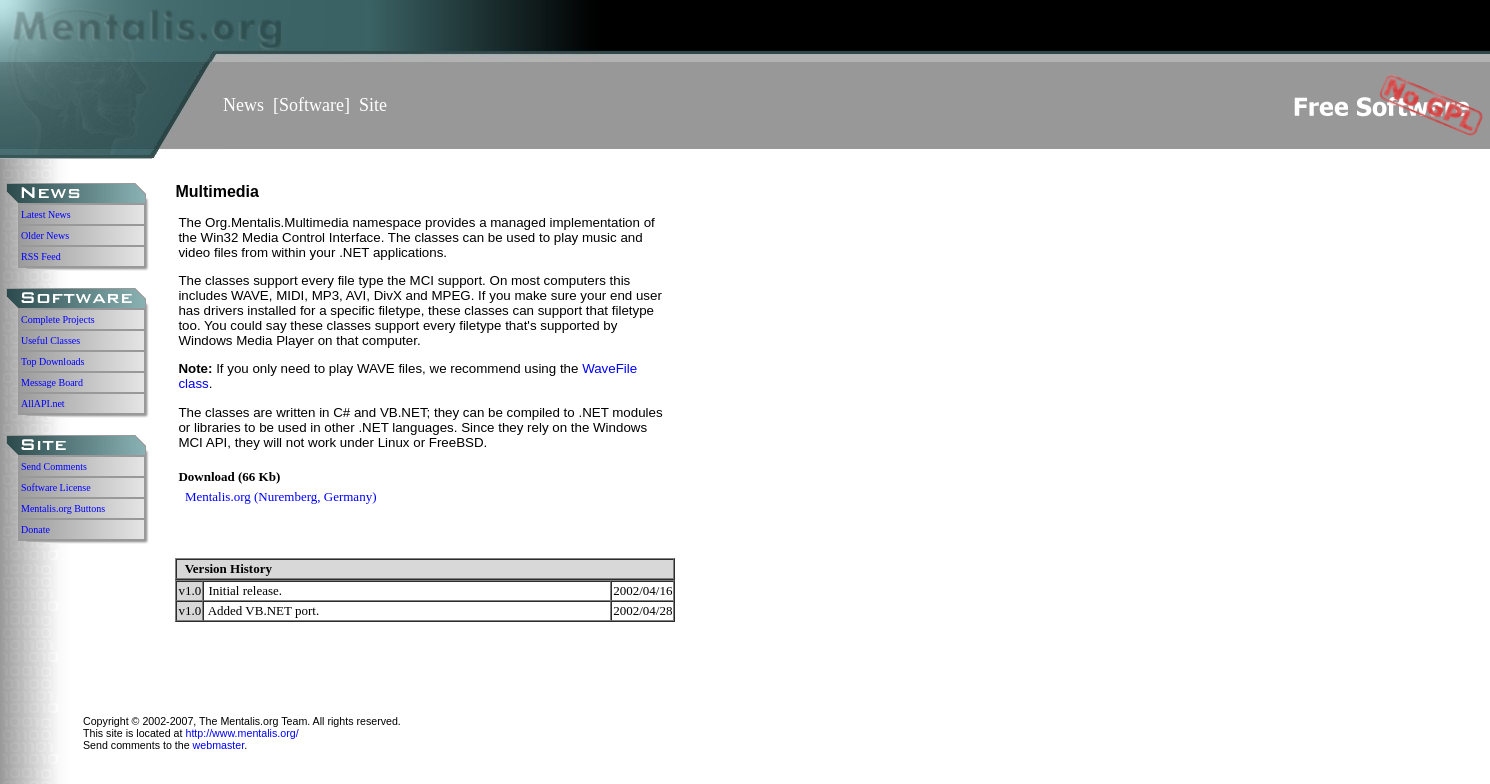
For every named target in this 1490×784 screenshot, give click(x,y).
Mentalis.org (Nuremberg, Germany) (281, 496)
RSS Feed (41, 256)
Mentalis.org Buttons (63, 508)
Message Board (52, 382)
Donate (35, 529)
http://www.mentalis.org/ (241, 733)
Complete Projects (58, 319)
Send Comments (54, 466)
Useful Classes (50, 340)
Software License (56, 487)
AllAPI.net (43, 403)
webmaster (219, 745)
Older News (45, 235)
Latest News (46, 214)
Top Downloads (52, 361)
